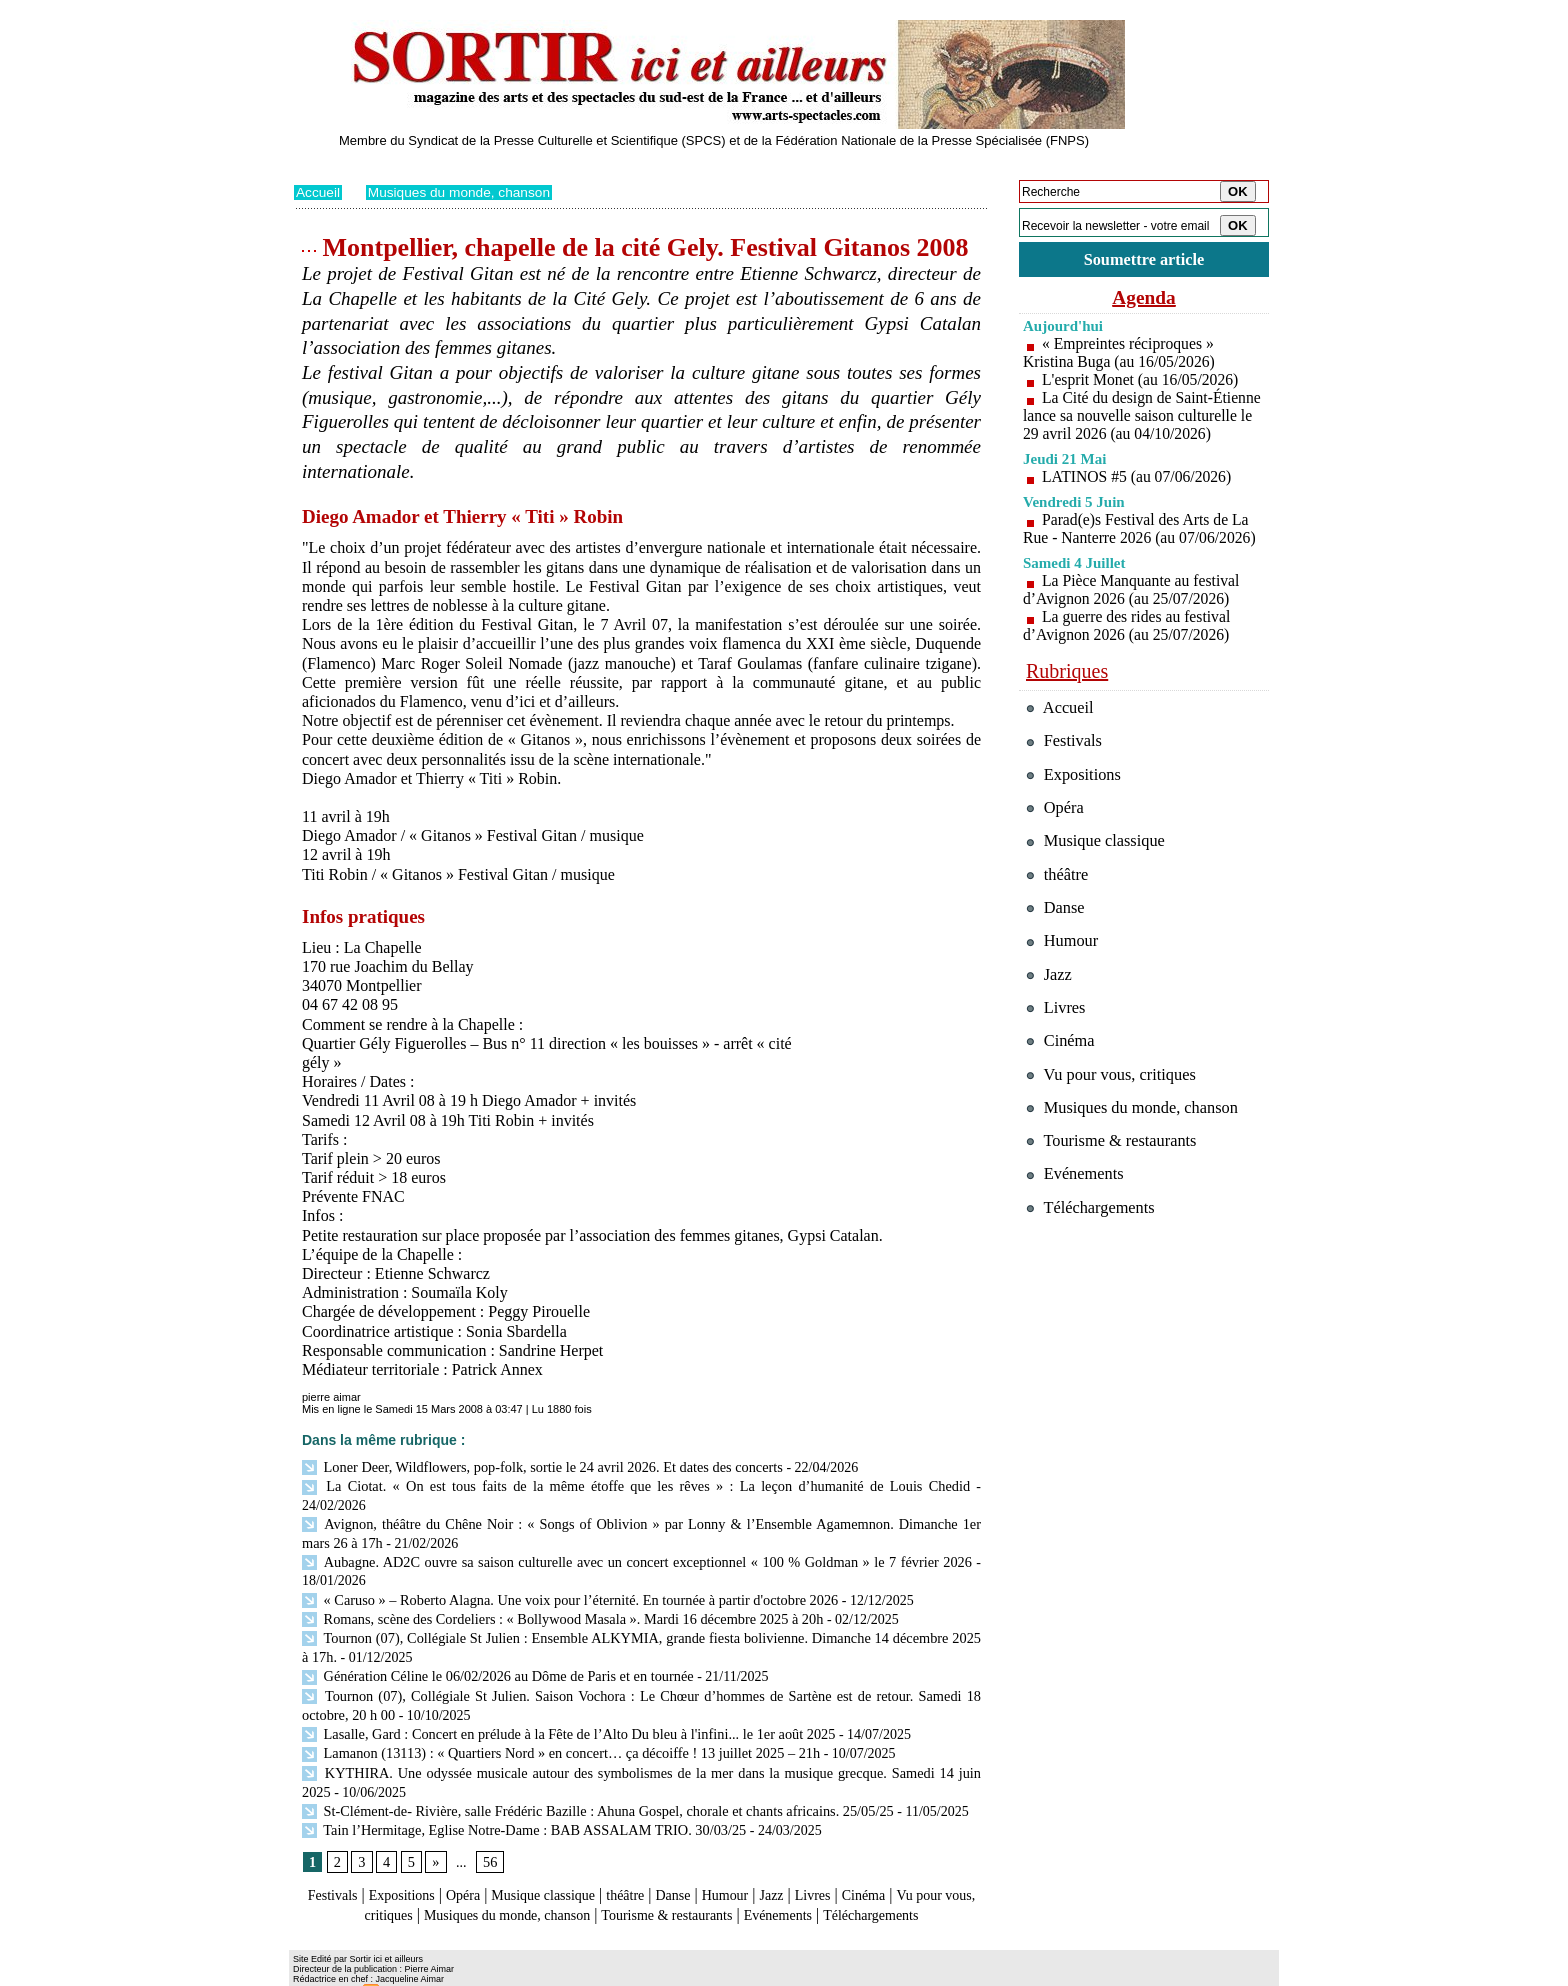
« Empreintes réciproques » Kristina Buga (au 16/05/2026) (1121, 353)
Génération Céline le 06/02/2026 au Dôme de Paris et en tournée (493, 1648)
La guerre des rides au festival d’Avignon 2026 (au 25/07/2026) (1128, 644)
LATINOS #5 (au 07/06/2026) (1138, 495)
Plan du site (321, 1972)
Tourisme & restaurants (763, 1879)
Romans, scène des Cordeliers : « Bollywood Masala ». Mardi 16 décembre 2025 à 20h (557, 1594)
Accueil (318, 192)
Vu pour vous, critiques (1114, 1100)
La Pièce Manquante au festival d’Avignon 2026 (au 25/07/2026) (1133, 608)
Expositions (410, 1860)
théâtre (661, 1860)
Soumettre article (1144, 259)
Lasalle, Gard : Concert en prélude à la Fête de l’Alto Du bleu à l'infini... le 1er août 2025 (563, 1703)
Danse (713, 1860)
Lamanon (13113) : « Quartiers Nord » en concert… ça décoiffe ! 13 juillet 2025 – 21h (555, 1721)
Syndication (407, 1972)
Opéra (478, 1860)
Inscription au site (487, 1972)
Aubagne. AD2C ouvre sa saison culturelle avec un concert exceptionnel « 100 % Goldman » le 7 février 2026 (636, 1539)
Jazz (823, 1860)
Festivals (332, 1860)
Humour (771, 1860)
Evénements (888, 1879)
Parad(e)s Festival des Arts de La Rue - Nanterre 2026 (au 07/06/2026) (1142, 547)
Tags (550, 1972)
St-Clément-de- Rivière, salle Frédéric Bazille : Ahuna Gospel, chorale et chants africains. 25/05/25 (591, 1776)
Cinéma (925, 1860)
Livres (868, 1860)
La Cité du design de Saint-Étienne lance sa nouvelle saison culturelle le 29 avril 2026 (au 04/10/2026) (1140, 425)
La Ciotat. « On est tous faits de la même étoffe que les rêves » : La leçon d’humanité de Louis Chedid (599, 1484)
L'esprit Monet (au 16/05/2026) (1142, 380)
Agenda (1144, 298)
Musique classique (568, 1860)
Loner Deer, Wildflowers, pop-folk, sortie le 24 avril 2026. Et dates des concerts (537, 1466)
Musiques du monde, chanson (462, 192)
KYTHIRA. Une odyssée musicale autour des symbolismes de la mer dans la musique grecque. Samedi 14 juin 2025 (641, 1740)
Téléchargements (641, 1898)
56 (489, 1827)
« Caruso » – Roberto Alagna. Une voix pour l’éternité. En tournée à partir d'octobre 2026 (564, 1575)
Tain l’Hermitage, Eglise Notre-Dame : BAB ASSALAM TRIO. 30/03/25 (519, 1794)
